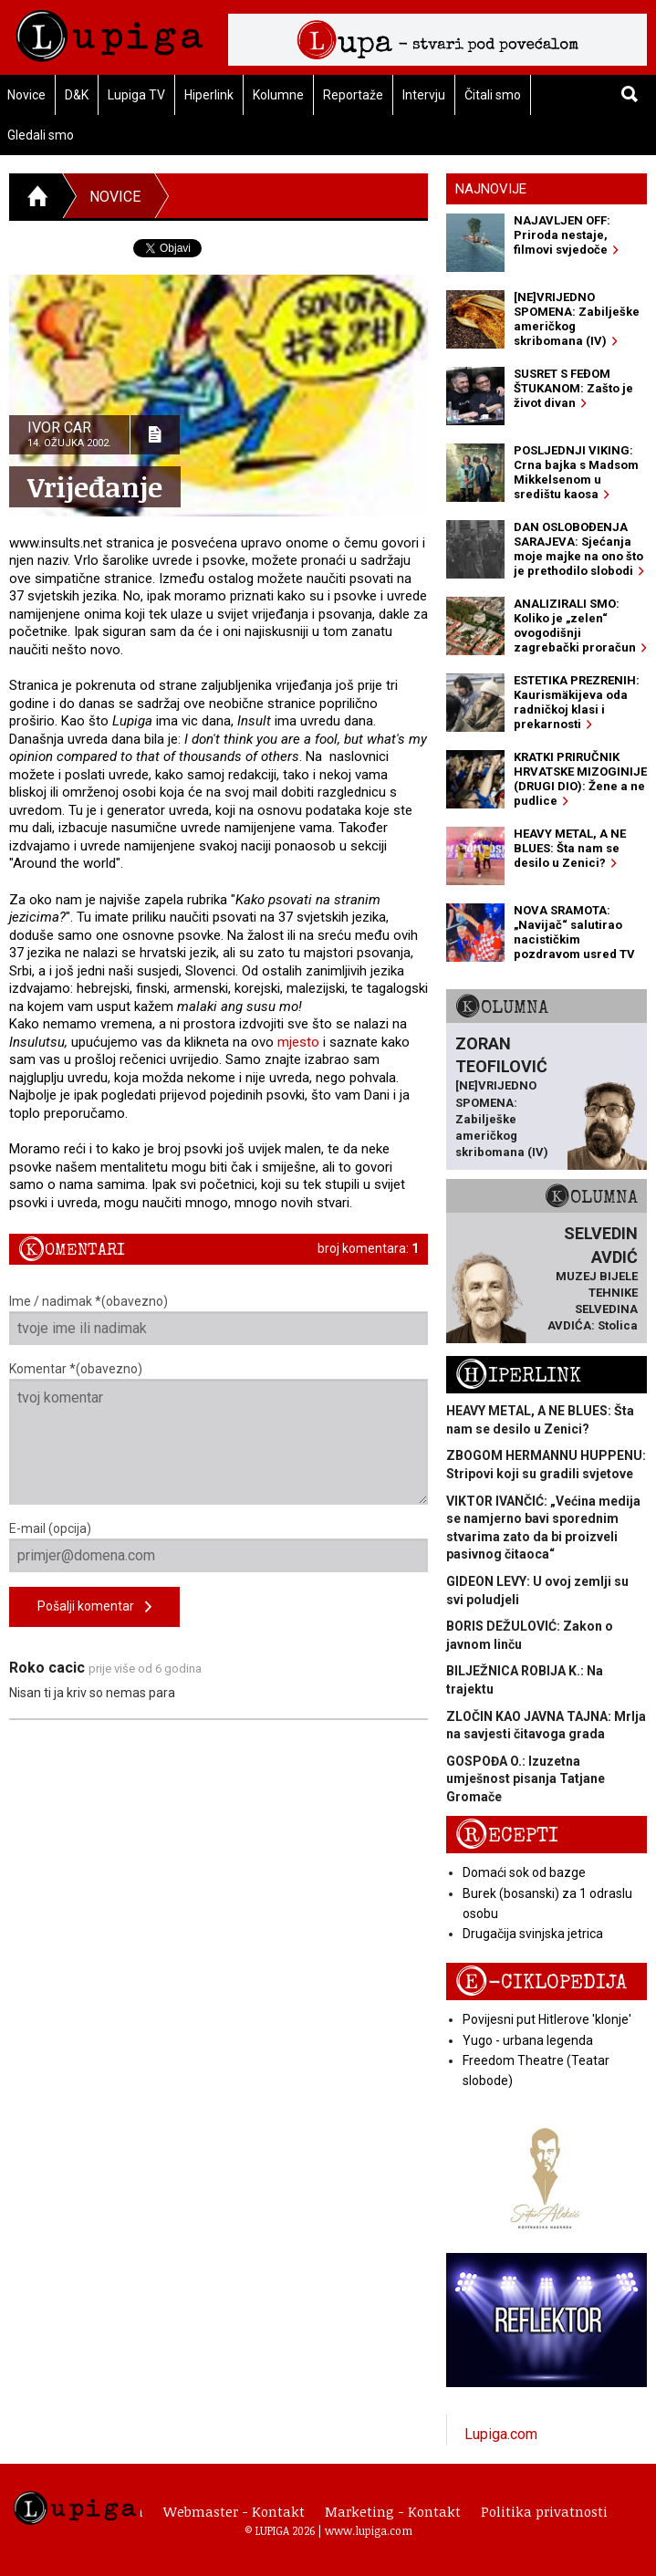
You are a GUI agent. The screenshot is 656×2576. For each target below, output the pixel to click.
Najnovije (490, 189)
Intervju (423, 95)
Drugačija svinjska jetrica (533, 1933)
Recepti (506, 1835)
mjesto (298, 1042)
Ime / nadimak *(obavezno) (218, 1319)
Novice (115, 196)
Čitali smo (492, 95)
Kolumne (278, 95)
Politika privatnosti (544, 2511)
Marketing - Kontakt (393, 2511)
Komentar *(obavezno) (218, 1433)
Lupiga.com (500, 2434)
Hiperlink (209, 95)
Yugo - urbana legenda (528, 2040)
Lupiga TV (136, 95)
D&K (77, 95)
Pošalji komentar (94, 1607)
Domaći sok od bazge (524, 1872)
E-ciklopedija (541, 1982)
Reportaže (353, 95)
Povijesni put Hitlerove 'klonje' (547, 2019)
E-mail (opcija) (218, 1546)
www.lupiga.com (368, 2530)
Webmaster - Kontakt (234, 2511)
